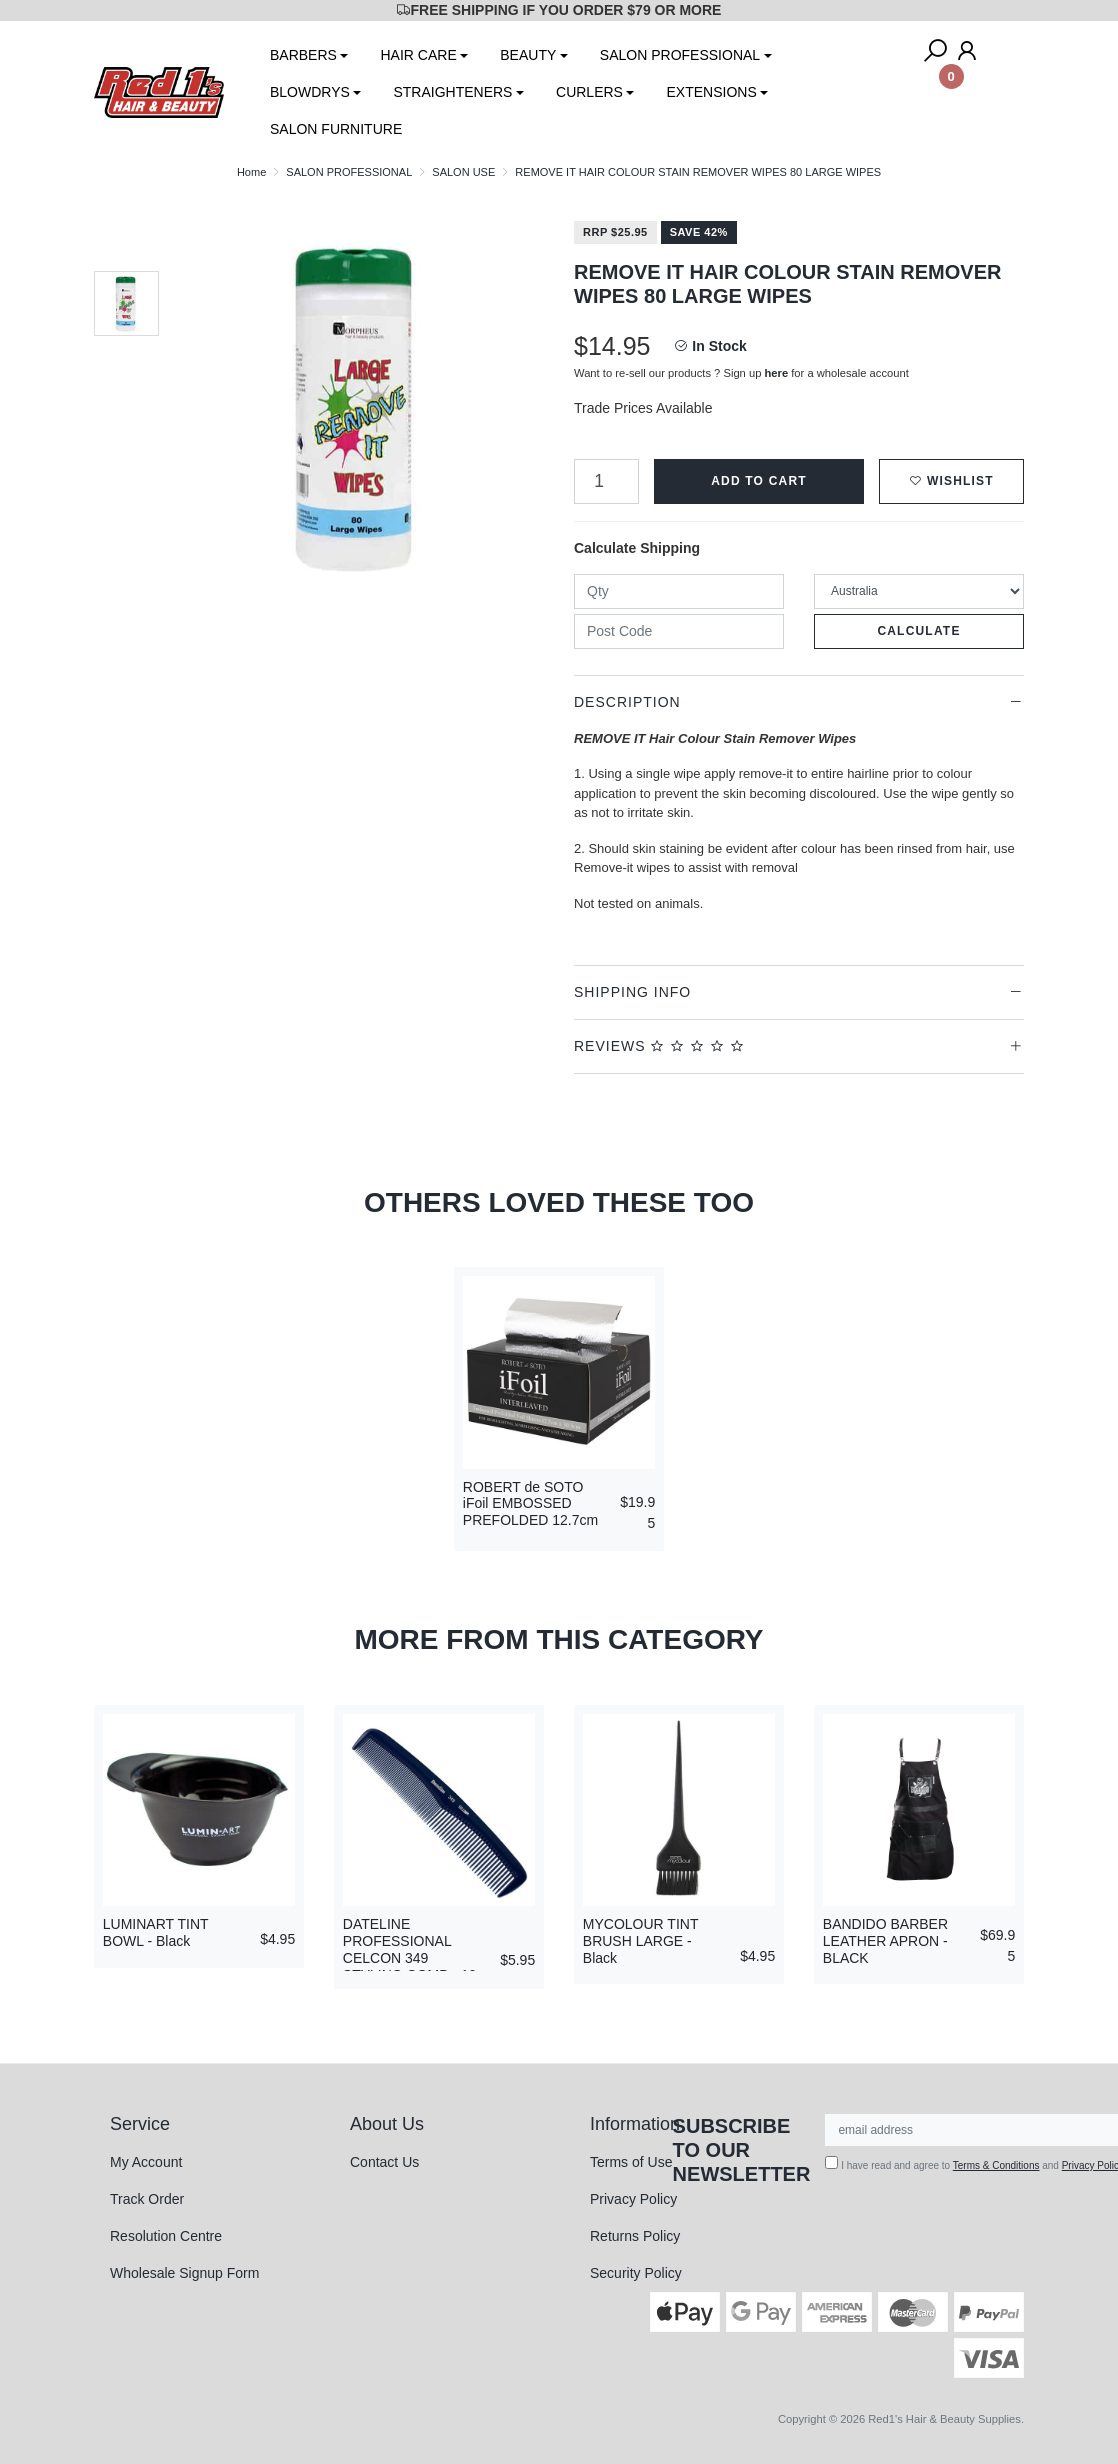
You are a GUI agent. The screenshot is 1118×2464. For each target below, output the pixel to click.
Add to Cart (759, 481)
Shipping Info (632, 992)
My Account (146, 2162)
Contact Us (384, 2162)
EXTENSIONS (711, 92)
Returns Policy (635, 2236)
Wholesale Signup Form (184, 2273)
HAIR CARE (418, 55)
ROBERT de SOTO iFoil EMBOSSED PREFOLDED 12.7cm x (530, 1512)
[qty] (679, 591)
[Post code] (679, 631)
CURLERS (589, 92)
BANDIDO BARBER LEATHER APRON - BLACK (885, 1941)
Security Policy (636, 2273)
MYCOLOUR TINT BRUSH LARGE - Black (640, 1941)
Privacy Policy (633, 2199)
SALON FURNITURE (336, 129)
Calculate (918, 631)
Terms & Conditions (996, 2165)
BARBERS (303, 55)
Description (627, 702)
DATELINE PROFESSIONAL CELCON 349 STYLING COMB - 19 (410, 1949)
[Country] (919, 591)
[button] (951, 481)
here (777, 373)
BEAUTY (528, 55)
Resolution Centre (166, 2236)
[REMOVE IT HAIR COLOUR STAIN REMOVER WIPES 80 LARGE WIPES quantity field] (606, 481)
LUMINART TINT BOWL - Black (156, 1932)
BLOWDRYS (310, 92)
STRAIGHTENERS (452, 92)
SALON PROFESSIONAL (680, 55)
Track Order (147, 2199)
